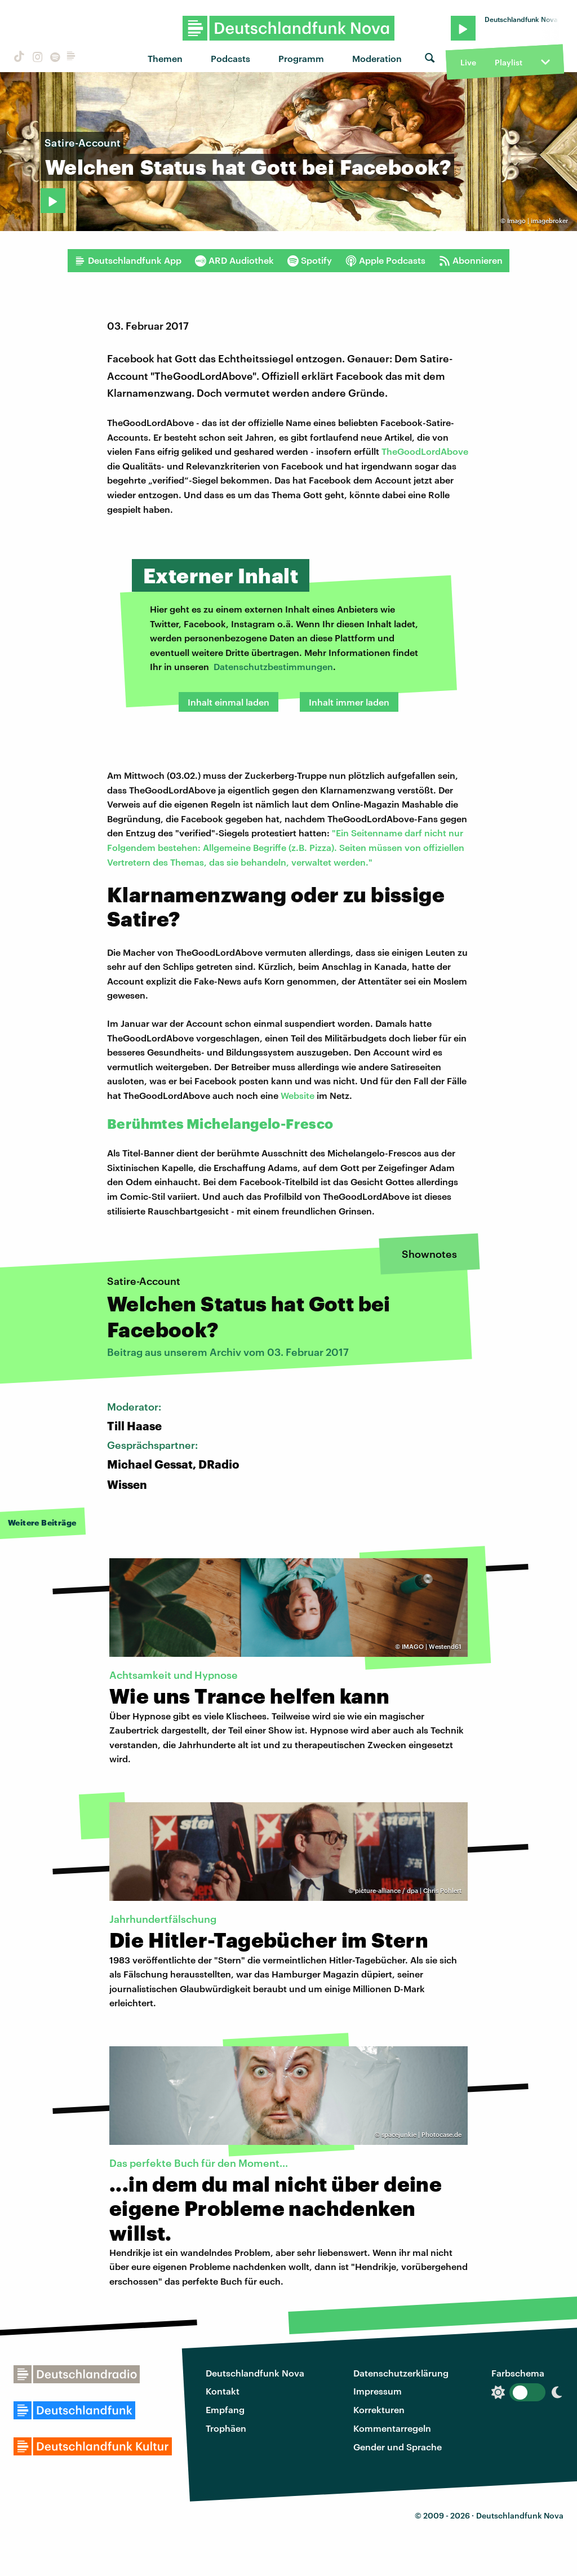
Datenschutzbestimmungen (273, 666)
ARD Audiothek (234, 260)
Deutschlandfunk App (127, 260)
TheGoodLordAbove (424, 451)
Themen (165, 58)
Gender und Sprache (397, 2446)
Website (297, 1095)
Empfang (225, 2409)
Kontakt (222, 2391)
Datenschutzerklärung (401, 2372)
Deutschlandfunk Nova (255, 2372)
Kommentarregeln (392, 2428)
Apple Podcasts (385, 260)
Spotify (309, 260)
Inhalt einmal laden (228, 702)
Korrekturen (379, 2409)
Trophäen (226, 2428)
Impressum (377, 2391)
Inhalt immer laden (349, 702)
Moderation (377, 58)
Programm (301, 58)
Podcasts (230, 58)
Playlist (508, 62)
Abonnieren (471, 260)
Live (468, 62)
